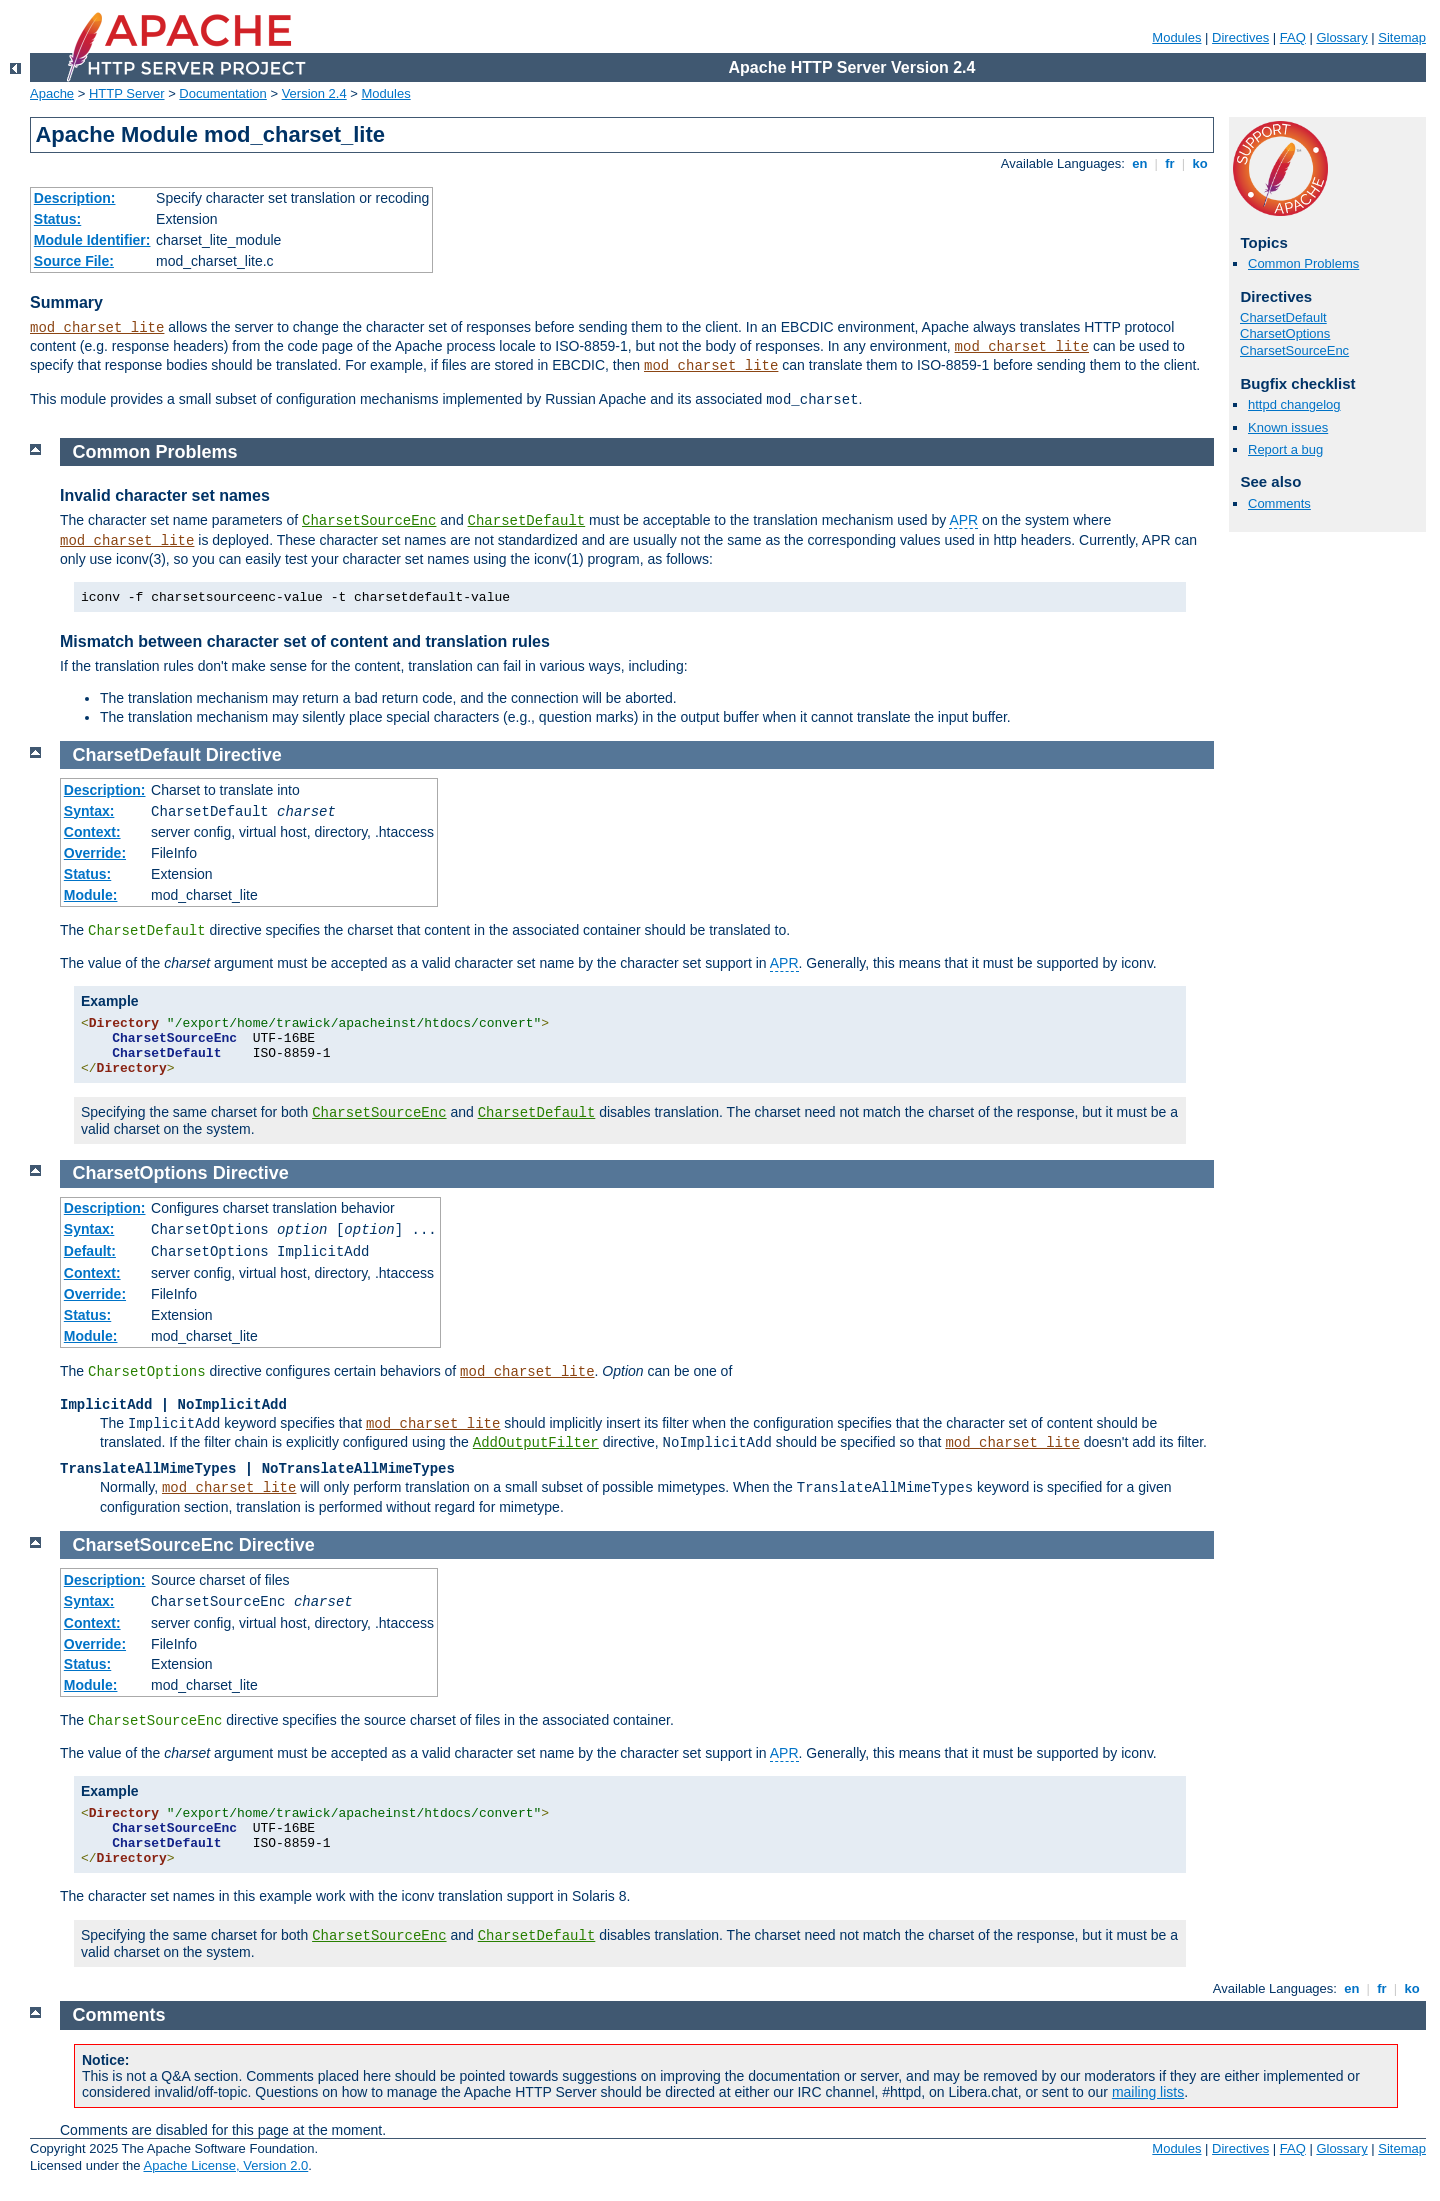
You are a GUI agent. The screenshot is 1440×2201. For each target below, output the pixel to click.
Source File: (74, 261)
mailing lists (1148, 2092)
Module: (91, 895)
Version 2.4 (314, 93)
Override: (95, 853)
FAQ (1293, 37)
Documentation (222, 93)
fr (1170, 163)
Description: (75, 198)
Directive (244, 755)
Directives (1240, 37)
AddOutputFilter (536, 1443)
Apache (52, 93)
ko (1200, 163)
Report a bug (1285, 449)
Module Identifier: (92, 240)
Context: (92, 832)
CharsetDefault (1283, 317)
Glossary (1341, 37)
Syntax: (89, 811)
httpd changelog (1294, 404)
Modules (1176, 37)
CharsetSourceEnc (1294, 350)
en (1140, 163)
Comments (1279, 503)
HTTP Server (127, 93)
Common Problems (1303, 263)
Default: (90, 1251)
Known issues (1288, 427)
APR (963, 520)
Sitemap (1402, 37)
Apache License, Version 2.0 (225, 2165)
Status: (57, 219)
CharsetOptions (1285, 333)
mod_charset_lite (97, 328)
